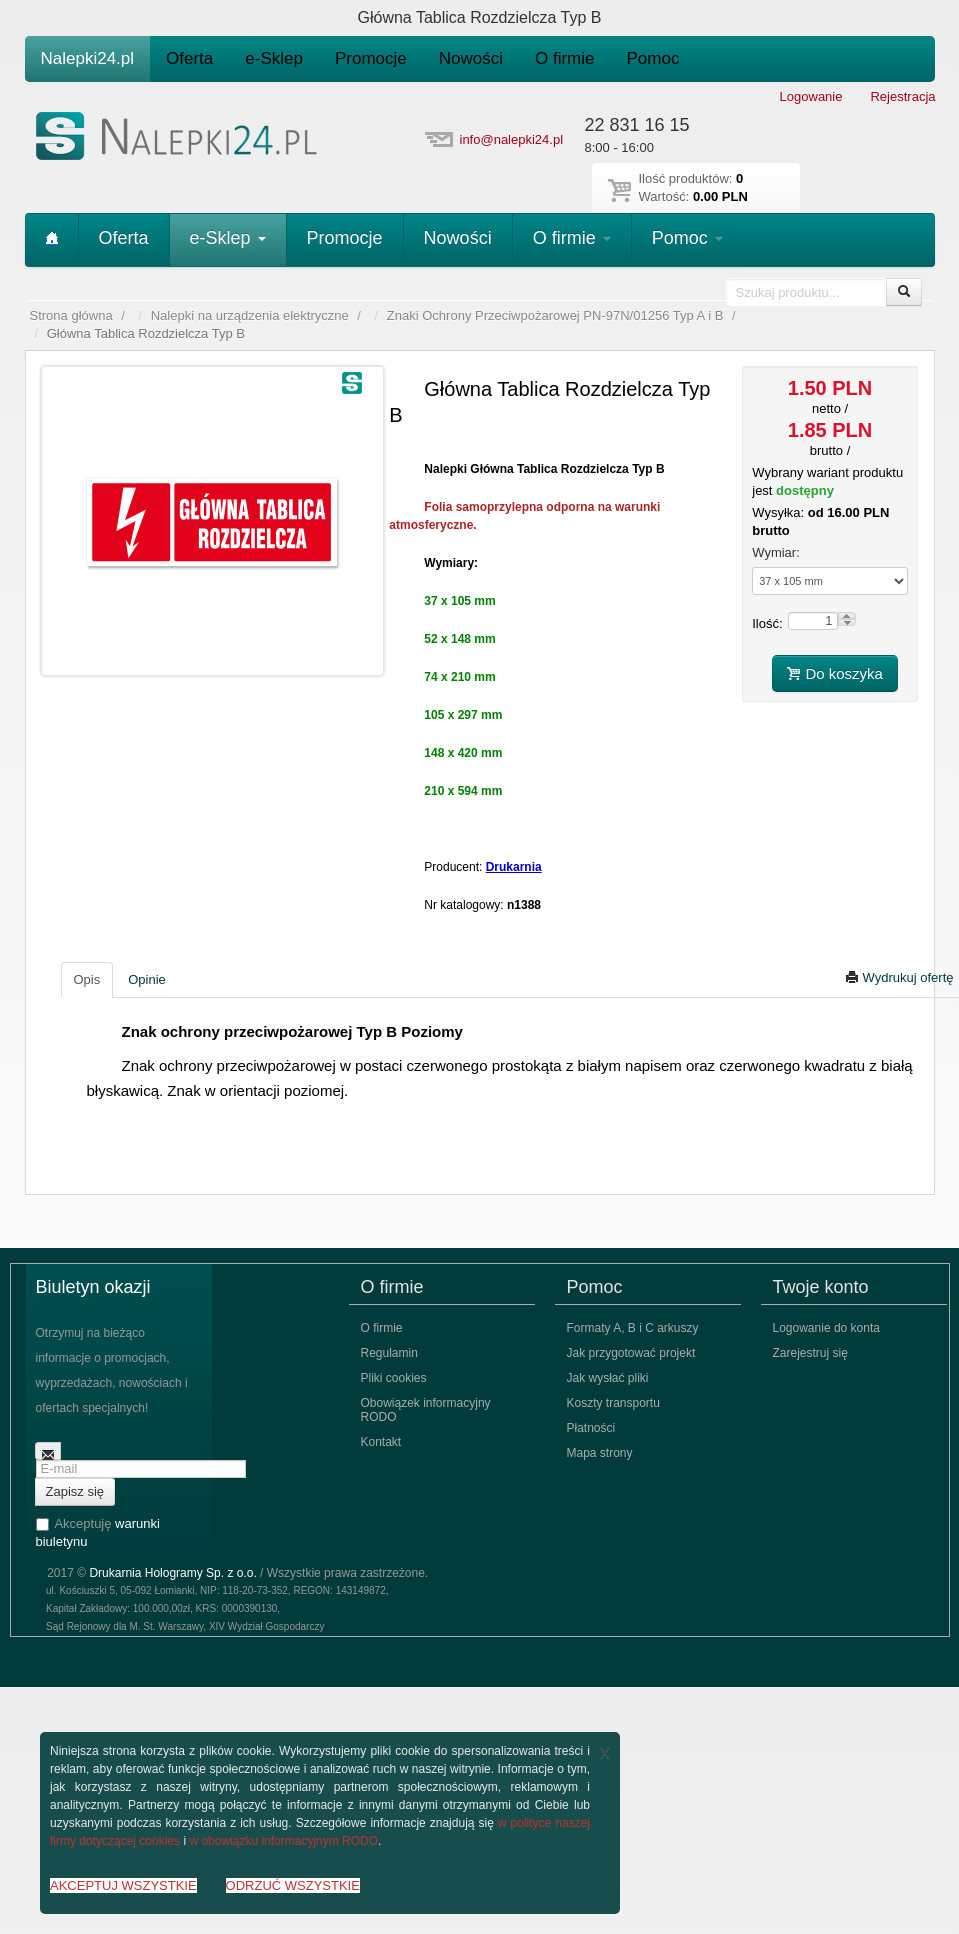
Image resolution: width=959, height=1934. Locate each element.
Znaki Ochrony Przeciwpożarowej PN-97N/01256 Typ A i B (555, 315)
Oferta (189, 58)
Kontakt (381, 1442)
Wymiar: (776, 552)
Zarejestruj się (810, 1353)
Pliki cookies (394, 1378)
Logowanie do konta (826, 1328)
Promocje (371, 58)
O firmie (565, 58)
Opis (87, 979)
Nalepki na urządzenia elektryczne (250, 315)
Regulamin (389, 1353)
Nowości (471, 58)
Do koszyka (835, 673)
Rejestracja (902, 96)
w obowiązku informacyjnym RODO (283, 1841)
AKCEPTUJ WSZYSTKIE (123, 1885)
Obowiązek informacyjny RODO (426, 1410)
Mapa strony (600, 1453)
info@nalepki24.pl (512, 139)
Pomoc (653, 58)
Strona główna (71, 315)
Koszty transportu (613, 1403)
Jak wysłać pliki (608, 1378)
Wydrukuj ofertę (899, 977)
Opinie (147, 979)
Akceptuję (98, 1532)
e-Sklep (274, 58)
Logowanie (811, 96)
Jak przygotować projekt (631, 1353)
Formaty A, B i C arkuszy (633, 1328)
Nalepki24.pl (88, 58)
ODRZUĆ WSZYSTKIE (293, 1885)
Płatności (591, 1428)
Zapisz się (75, 1491)
